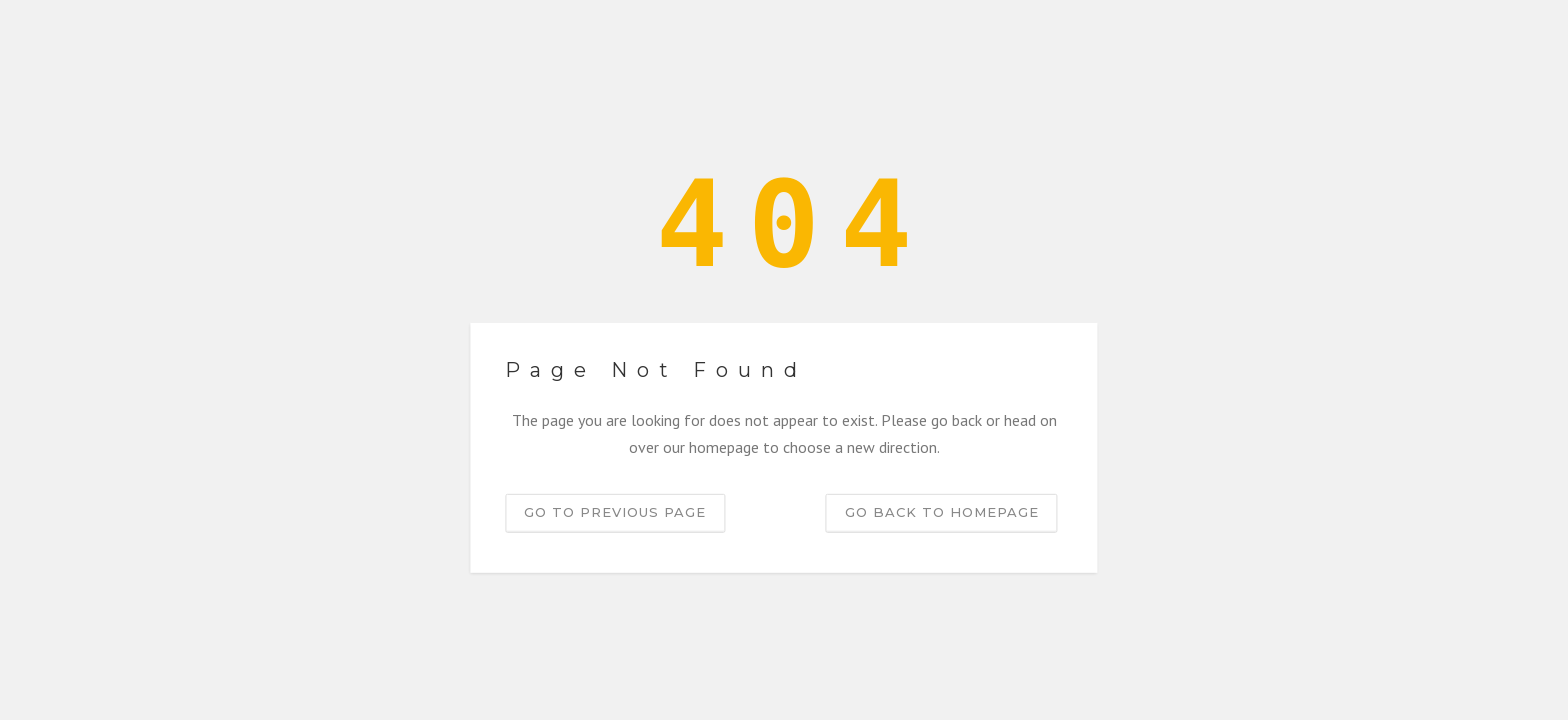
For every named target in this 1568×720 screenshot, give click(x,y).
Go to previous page (615, 512)
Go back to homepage (942, 512)
